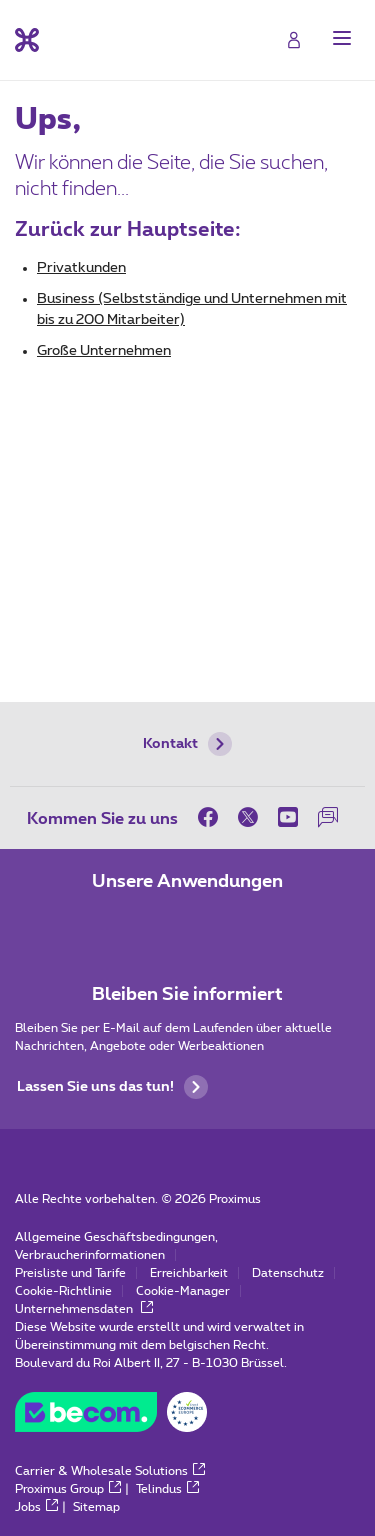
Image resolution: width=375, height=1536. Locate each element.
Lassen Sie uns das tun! (112, 1087)
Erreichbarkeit (189, 1273)
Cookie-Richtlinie (63, 1291)
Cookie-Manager (183, 1291)
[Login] (294, 40)
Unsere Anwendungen (187, 882)
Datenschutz (288, 1273)
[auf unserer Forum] (328, 817)
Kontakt (187, 744)
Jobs (36, 1507)
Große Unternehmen (104, 351)
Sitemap (96, 1507)
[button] (342, 38)
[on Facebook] (213, 817)
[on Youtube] (288, 817)
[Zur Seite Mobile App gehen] (132, 924)
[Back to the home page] (27, 40)
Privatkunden (81, 268)
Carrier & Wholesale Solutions (110, 1471)
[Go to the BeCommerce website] (111, 1417)
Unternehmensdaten (84, 1309)
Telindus (167, 1489)
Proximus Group (68, 1489)
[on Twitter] (248, 817)
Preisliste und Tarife (70, 1273)
